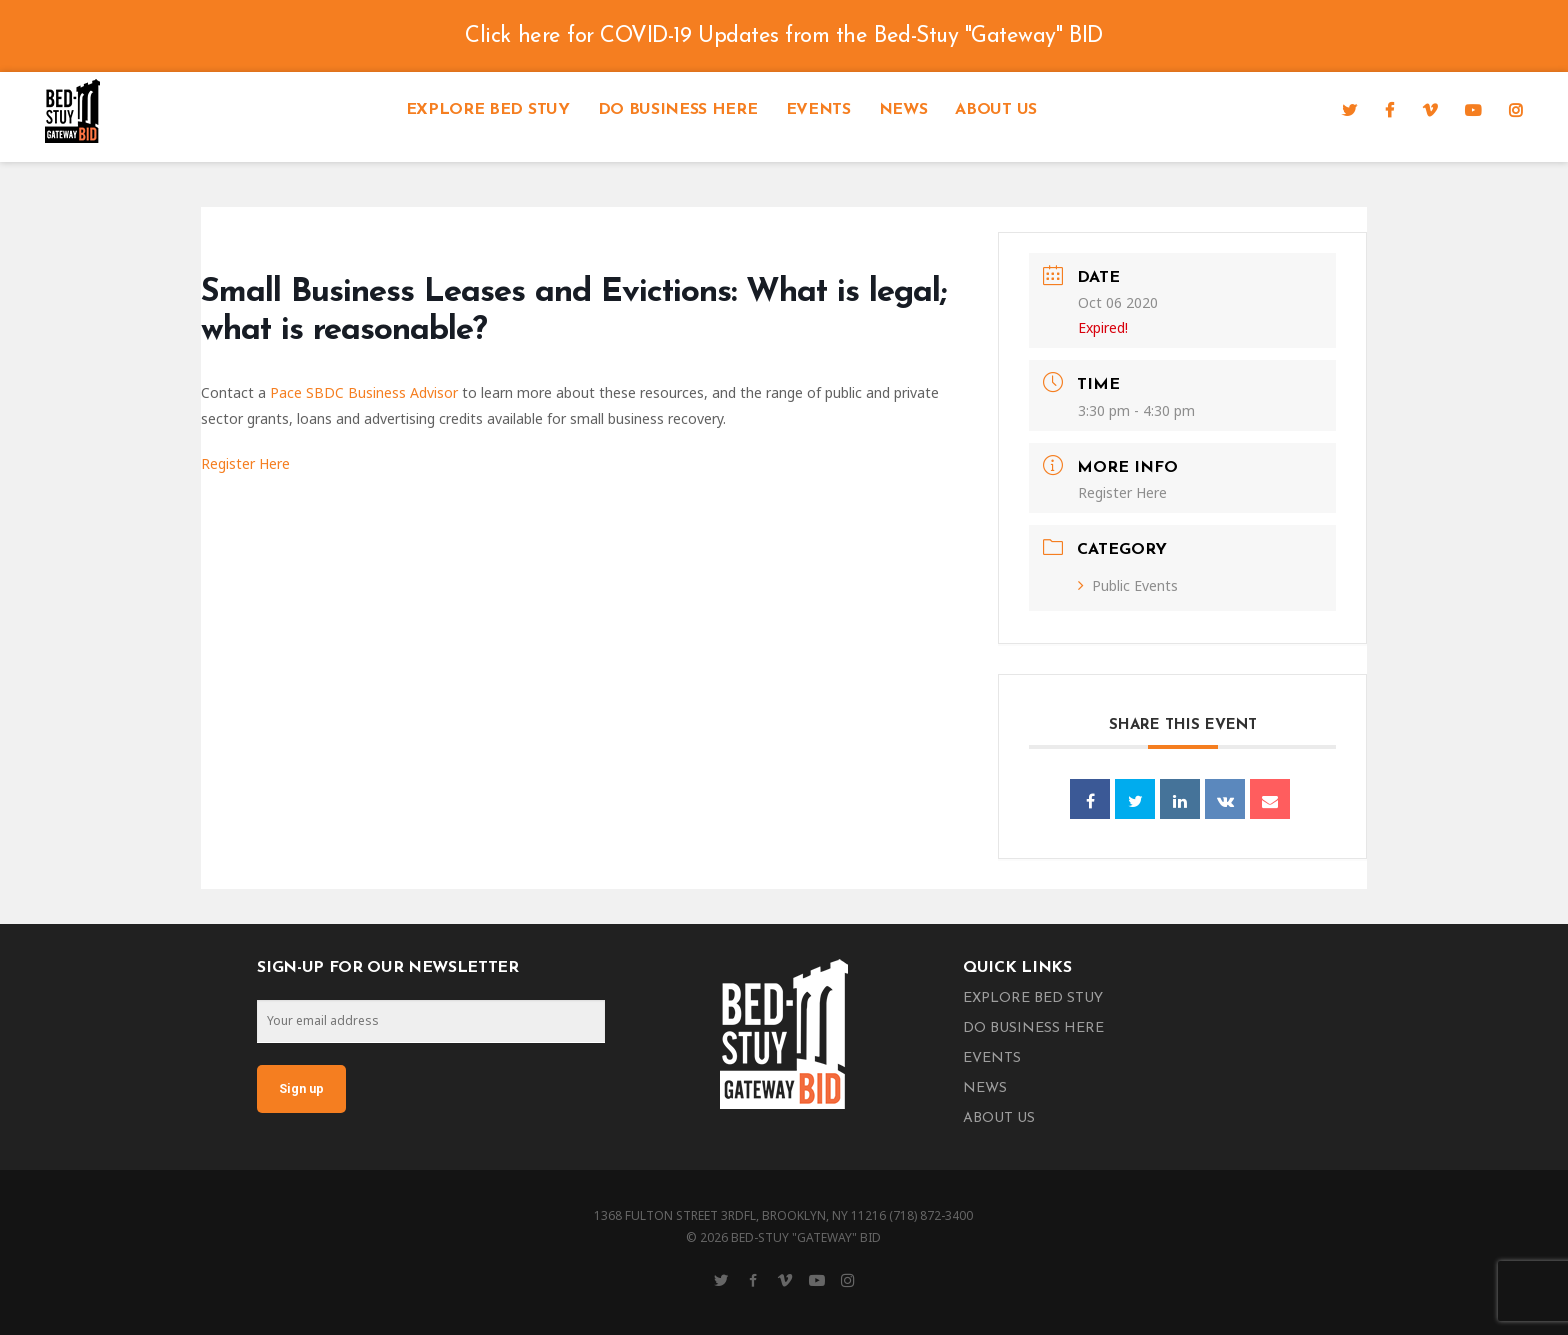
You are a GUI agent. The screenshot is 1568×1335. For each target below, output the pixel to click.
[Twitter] (1349, 110)
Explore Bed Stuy (488, 110)
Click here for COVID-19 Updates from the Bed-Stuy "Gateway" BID (783, 36)
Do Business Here (678, 110)
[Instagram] (1516, 110)
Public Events (1128, 585)
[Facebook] (1389, 110)
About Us (995, 110)
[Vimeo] (1430, 110)
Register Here (245, 463)
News (903, 110)
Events (818, 110)
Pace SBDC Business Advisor (364, 392)
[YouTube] (1473, 110)
